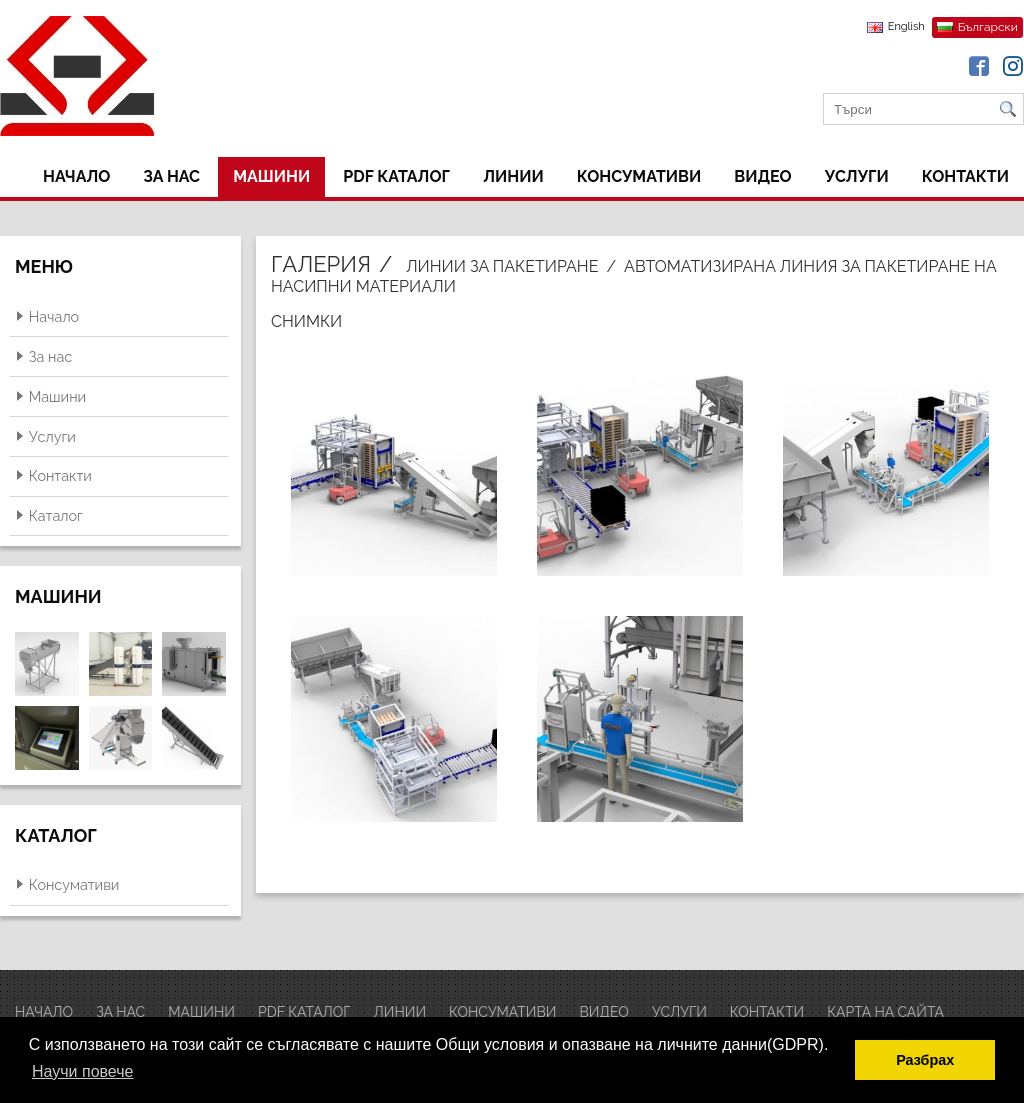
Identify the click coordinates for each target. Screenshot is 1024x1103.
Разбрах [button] (925, 1060)
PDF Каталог (396, 176)
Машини (271, 176)
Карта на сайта (885, 1012)
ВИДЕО (762, 176)
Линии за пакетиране (502, 266)
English (906, 26)
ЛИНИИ (513, 176)
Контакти (965, 176)
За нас (171, 176)
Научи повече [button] (82, 1071)
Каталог (56, 515)
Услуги (857, 176)
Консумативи (639, 176)
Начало (76, 176)
